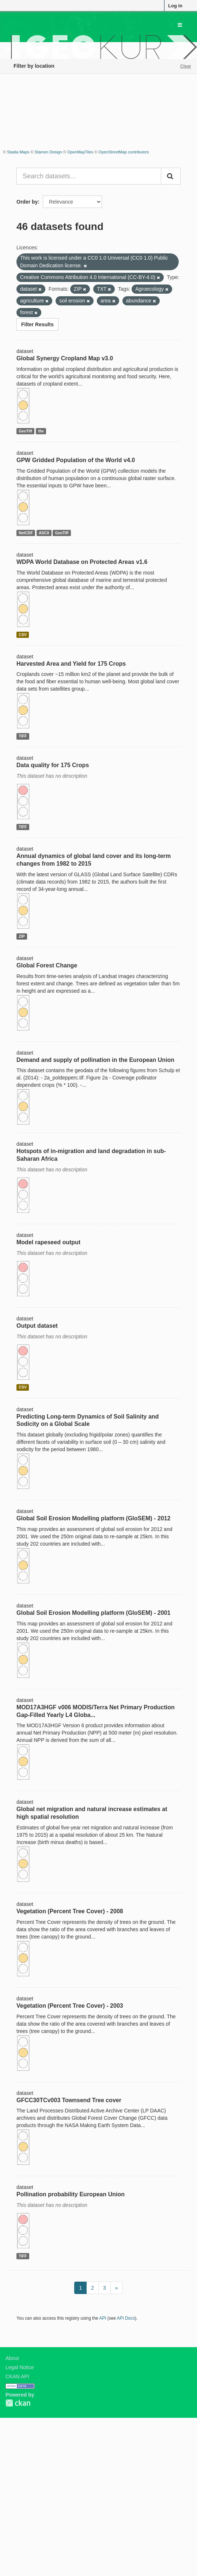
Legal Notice (19, 2367)
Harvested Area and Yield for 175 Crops (71, 664)
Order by (27, 202)
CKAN (17, 2403)
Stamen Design (48, 152)
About (12, 2358)
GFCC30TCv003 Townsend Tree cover (68, 2100)
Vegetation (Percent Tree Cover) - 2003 (69, 2006)
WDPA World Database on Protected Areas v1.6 (81, 562)
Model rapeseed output (48, 1242)
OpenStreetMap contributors (123, 152)
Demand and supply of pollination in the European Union (95, 1060)
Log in (175, 5)
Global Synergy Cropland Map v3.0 (64, 358)
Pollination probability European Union (70, 2194)
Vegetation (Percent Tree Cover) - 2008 (69, 1911)
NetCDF (26, 533)
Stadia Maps (18, 152)
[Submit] (171, 176)
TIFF (23, 736)
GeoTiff (25, 431)
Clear (185, 66)
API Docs (126, 2318)
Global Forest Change (46, 965)
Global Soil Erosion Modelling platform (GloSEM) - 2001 (93, 1613)
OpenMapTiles (80, 152)
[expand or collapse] (180, 25)
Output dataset (37, 1326)
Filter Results (37, 324)
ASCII (44, 533)
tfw (40, 431)
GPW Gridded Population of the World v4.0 (75, 460)
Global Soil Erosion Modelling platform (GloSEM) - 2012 (93, 1518)
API (102, 2318)
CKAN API (17, 2376)
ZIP (21, 936)
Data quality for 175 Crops (52, 765)
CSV (23, 634)
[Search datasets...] (88, 176)
